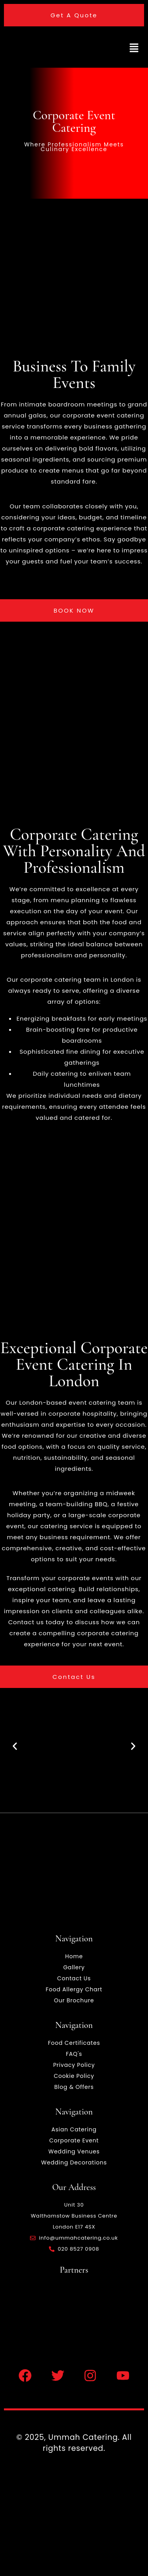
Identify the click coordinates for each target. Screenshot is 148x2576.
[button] (134, 48)
